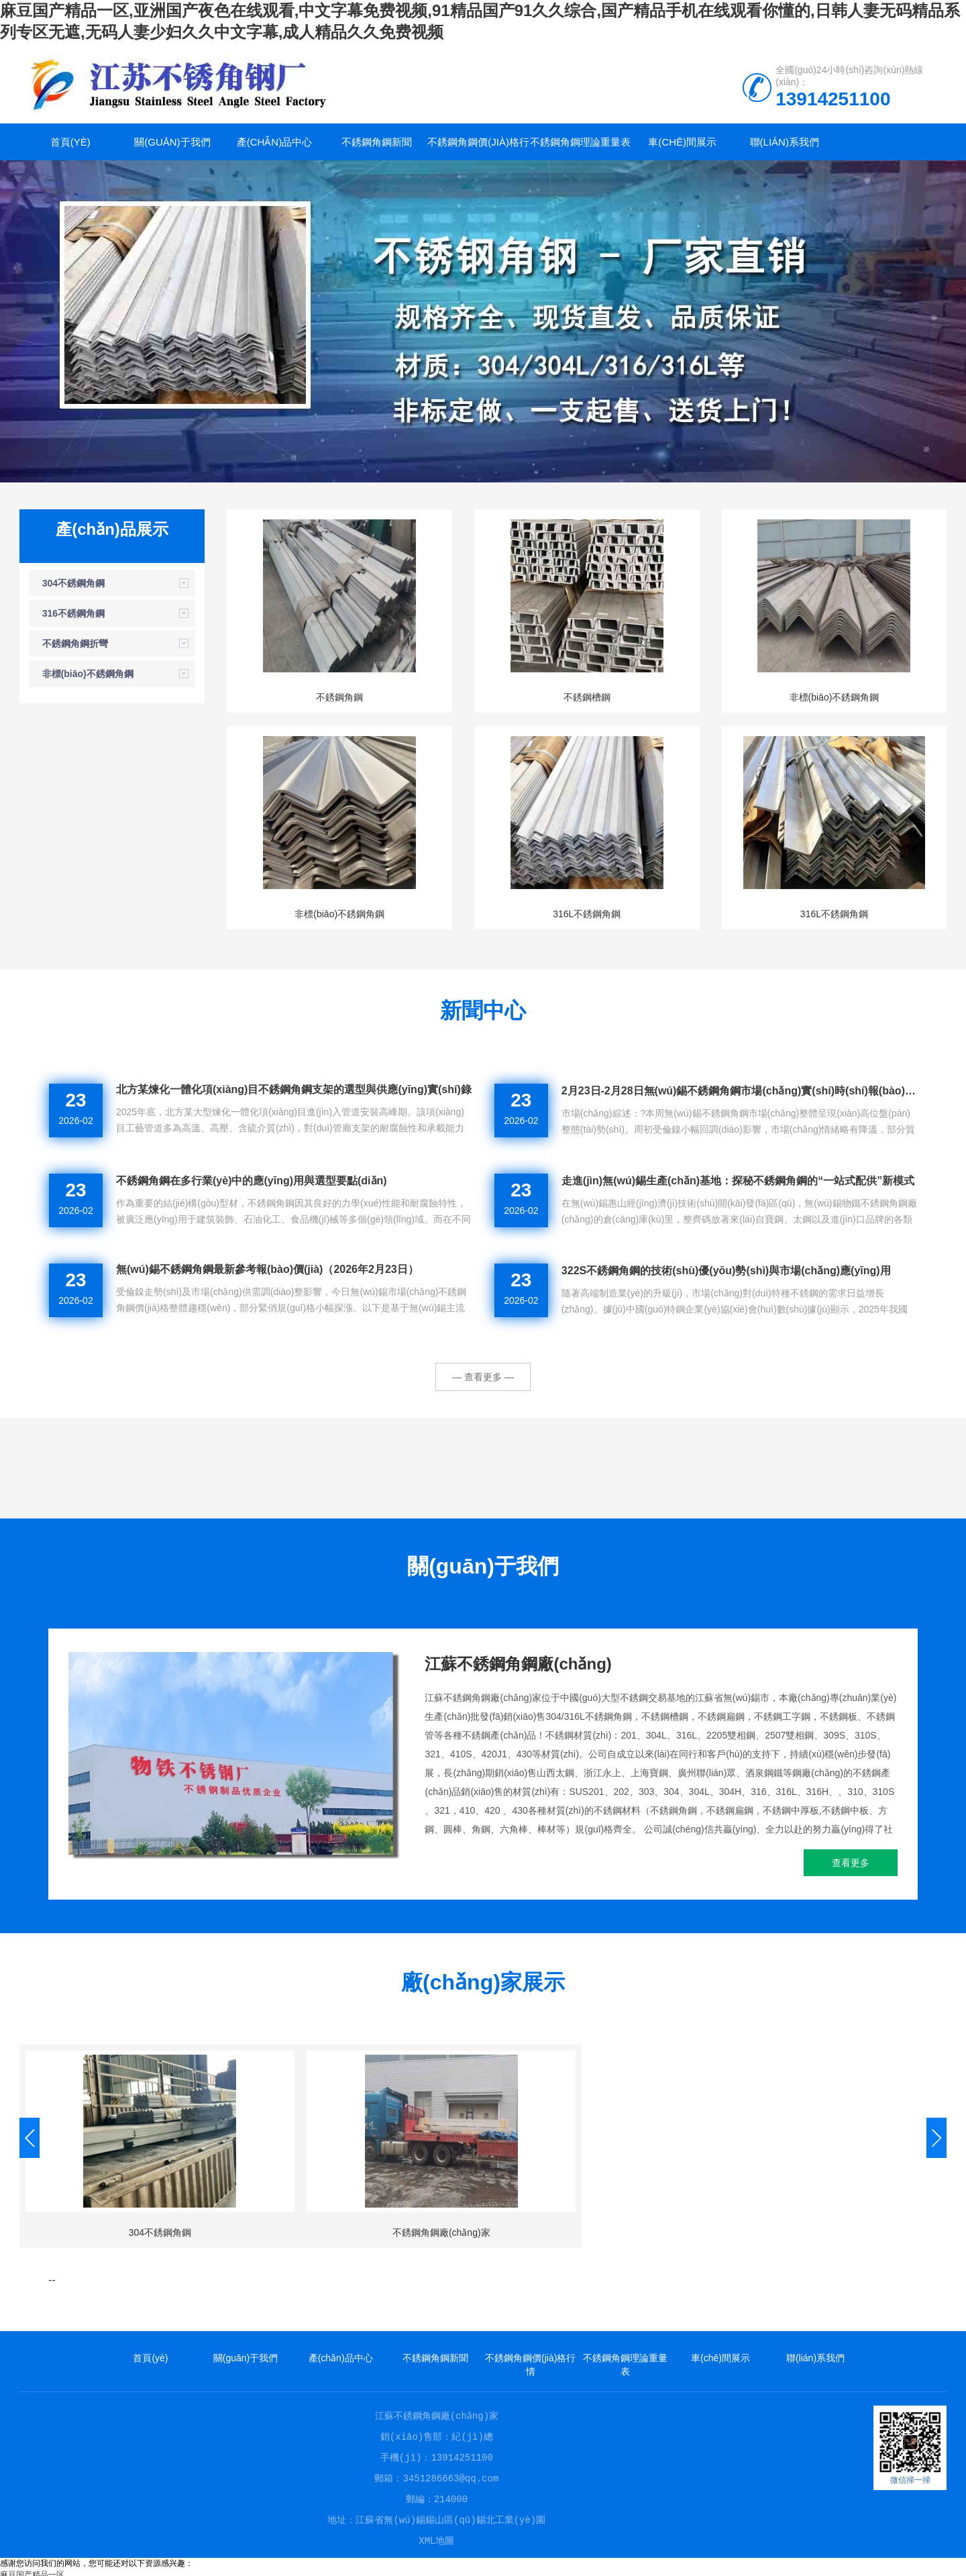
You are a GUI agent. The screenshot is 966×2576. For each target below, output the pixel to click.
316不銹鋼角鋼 (73, 613)
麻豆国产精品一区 (32, 2570)
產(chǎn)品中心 (275, 142)
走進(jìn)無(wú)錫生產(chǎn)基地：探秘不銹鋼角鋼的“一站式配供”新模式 (737, 1180)
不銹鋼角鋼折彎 (75, 643)
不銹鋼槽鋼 (587, 697)
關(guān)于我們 (172, 142)
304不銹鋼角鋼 (73, 583)
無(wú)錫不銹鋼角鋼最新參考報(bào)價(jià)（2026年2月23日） (267, 1269)
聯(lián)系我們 (784, 142)
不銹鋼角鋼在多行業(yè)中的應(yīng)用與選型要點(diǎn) (251, 1180)
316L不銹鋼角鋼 (587, 914)
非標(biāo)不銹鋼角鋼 (87, 673)
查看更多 (850, 1862)
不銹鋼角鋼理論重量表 (580, 142)
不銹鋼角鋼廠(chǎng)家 (441, 2232)
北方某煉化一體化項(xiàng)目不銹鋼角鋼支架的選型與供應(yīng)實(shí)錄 (294, 1089)
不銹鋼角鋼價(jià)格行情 (478, 148)
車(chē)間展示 (682, 142)
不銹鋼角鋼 (339, 697)
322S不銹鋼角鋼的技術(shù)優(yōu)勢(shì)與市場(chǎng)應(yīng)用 (726, 1270)
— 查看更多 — (483, 1377)
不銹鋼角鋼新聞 (376, 142)
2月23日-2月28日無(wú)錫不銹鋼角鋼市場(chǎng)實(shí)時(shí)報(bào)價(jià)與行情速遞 (739, 1090)
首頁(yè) (70, 142)
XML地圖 (436, 2536)
